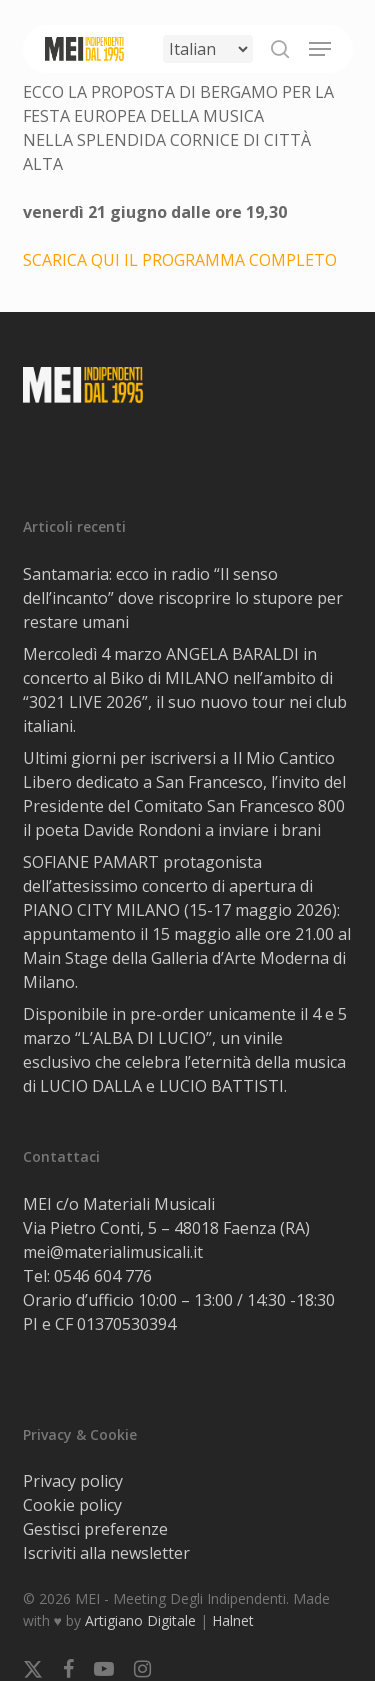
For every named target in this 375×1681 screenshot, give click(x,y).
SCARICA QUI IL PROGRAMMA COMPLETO (180, 260)
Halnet (233, 1620)
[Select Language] (208, 49)
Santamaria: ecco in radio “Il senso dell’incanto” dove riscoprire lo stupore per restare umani (183, 598)
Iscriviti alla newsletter (106, 1553)
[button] (320, 49)
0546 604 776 (103, 1276)
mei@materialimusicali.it (113, 1252)
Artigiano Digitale (140, 1620)
